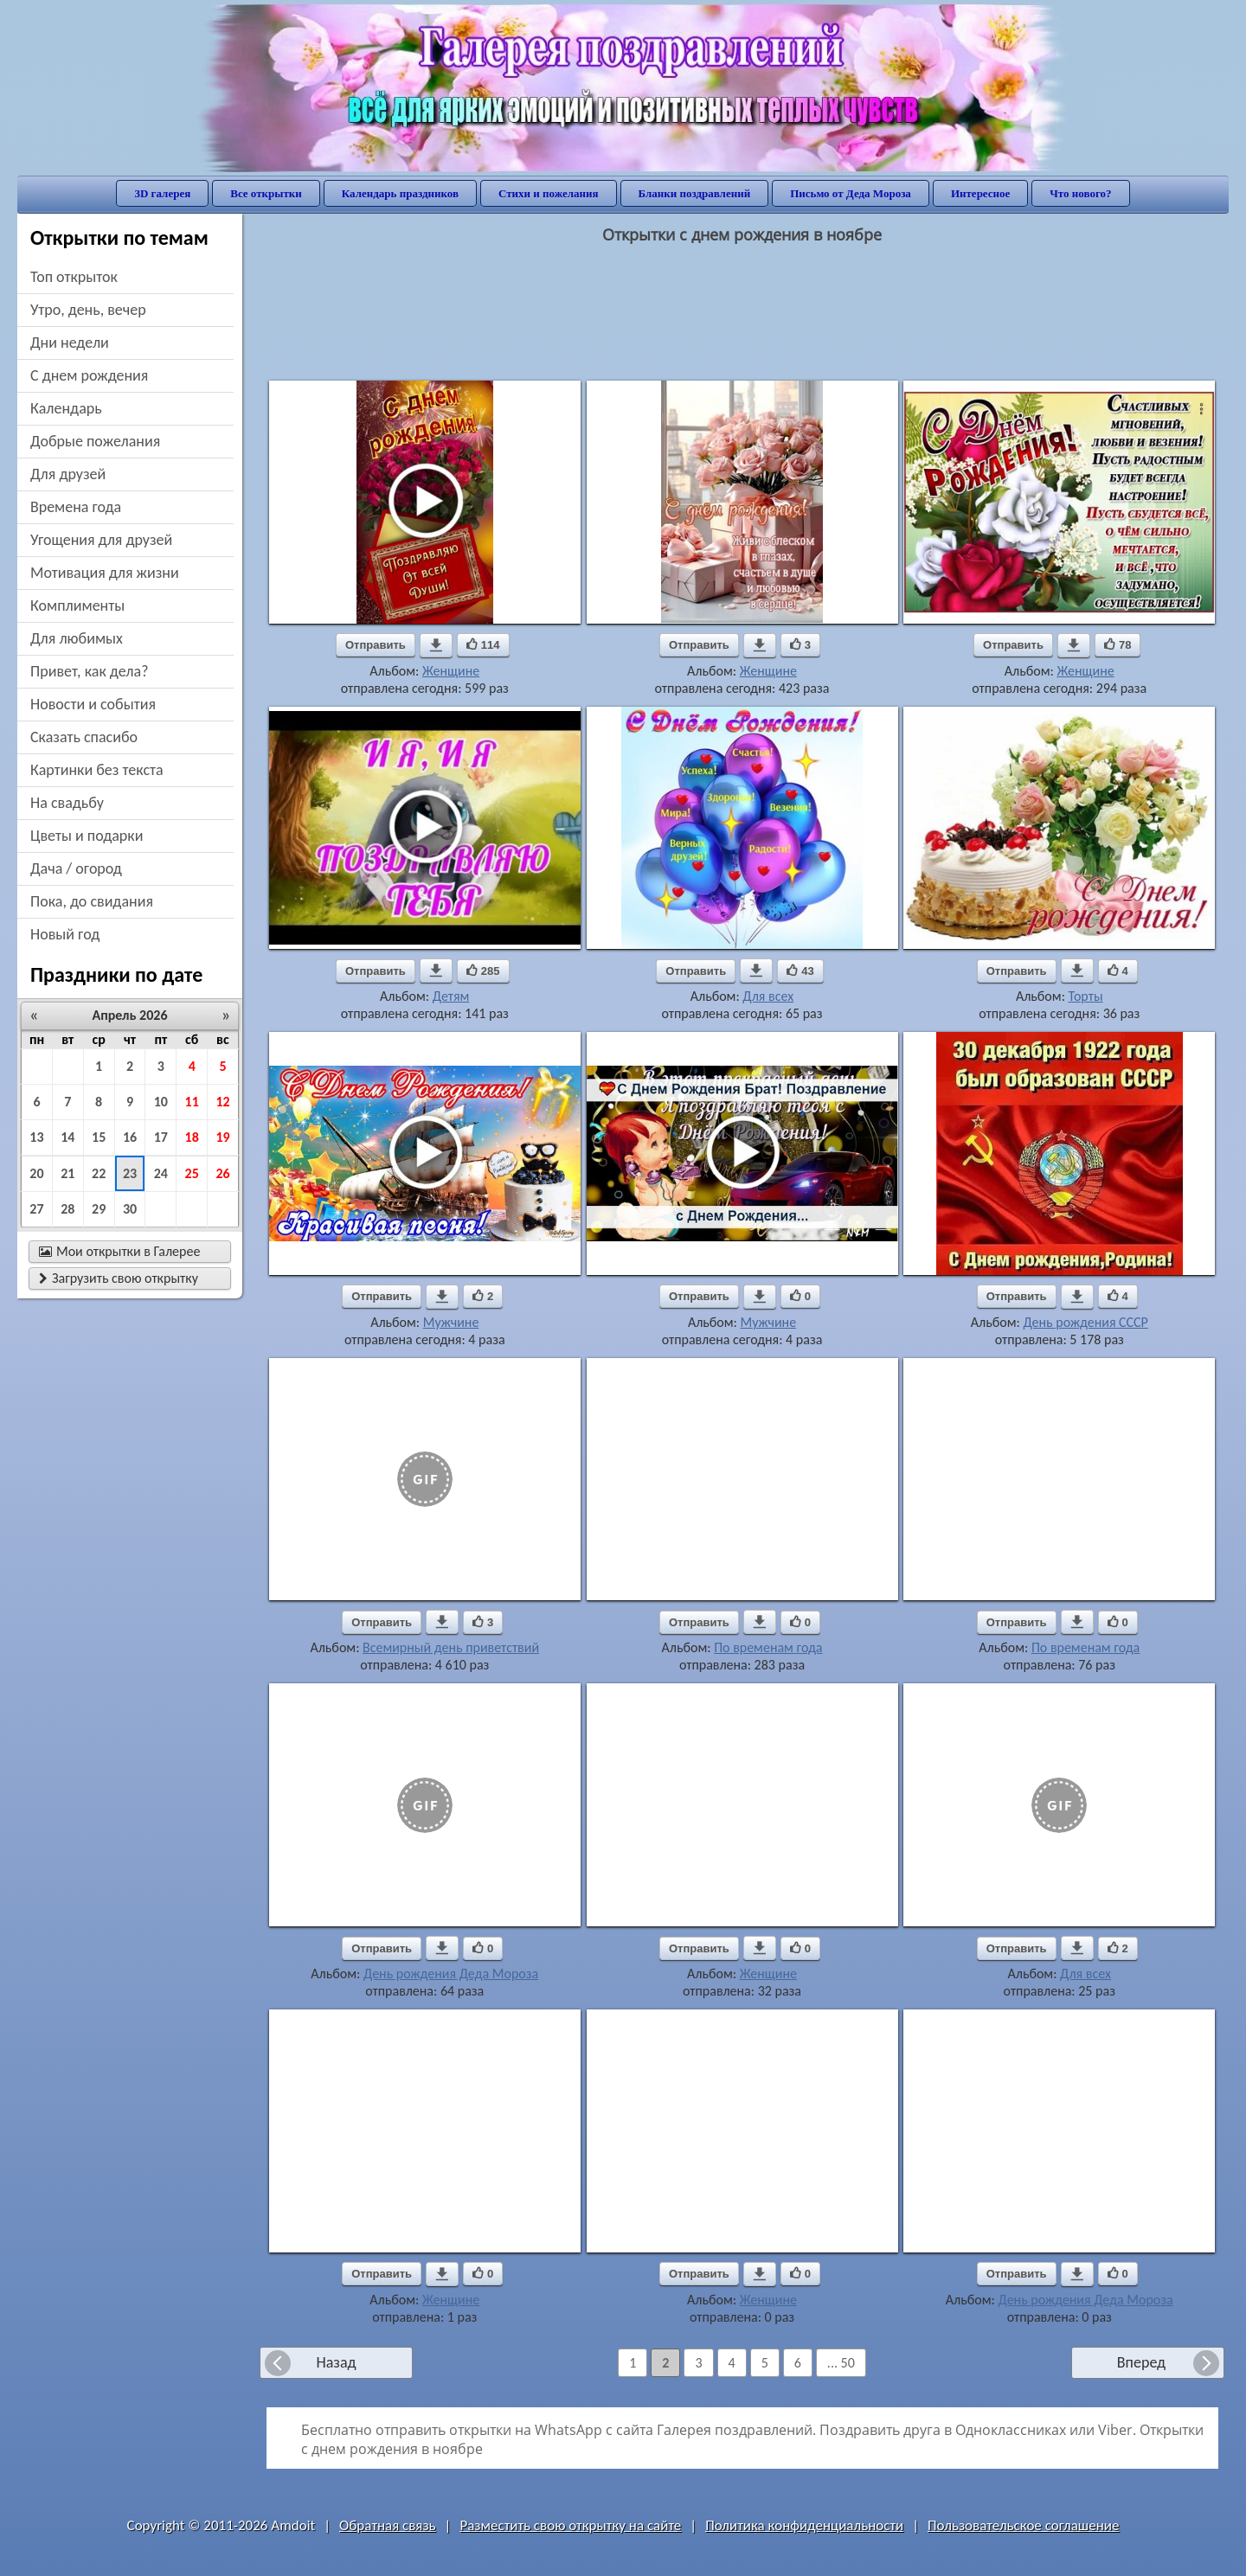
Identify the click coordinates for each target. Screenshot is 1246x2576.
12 (222, 1101)
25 (192, 1173)
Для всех (767, 996)
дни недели (69, 342)
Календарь (66, 408)
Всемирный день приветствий (451, 1647)
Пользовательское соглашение (1023, 2525)
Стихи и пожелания (548, 193)
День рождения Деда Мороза (450, 1973)
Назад (336, 2362)
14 (67, 1137)
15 (99, 1137)
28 (67, 1209)
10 (161, 1101)
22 (99, 1173)
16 (130, 1137)
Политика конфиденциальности (804, 2525)
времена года (75, 506)
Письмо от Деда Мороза (850, 193)
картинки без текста (97, 769)
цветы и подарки (86, 835)
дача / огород (76, 868)
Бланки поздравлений (695, 193)
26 (222, 1173)
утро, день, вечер (88, 309)
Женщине (450, 671)
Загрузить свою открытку (118, 1278)
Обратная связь (387, 2525)
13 (36, 1137)
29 (99, 1209)
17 (161, 1137)
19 (222, 1137)
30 (130, 1209)
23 (130, 1173)
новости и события (93, 704)
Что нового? (1080, 193)
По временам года (768, 1647)
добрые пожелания (95, 441)
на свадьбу (67, 802)
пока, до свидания (91, 901)
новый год (65, 934)
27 (36, 1209)
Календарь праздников (400, 193)
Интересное (980, 193)
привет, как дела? (89, 671)
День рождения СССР (1085, 1322)
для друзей (68, 474)
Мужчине (451, 1322)
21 (67, 1173)
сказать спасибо (84, 737)
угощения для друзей (101, 539)
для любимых (76, 638)
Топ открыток (74, 276)
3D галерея (162, 193)
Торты (1086, 996)
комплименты (77, 605)
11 (192, 1101)
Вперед (1141, 2362)
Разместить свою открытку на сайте (570, 2525)
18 (192, 1137)
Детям (451, 996)
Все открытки (266, 193)
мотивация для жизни (104, 572)
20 (36, 1173)
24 (161, 1173)
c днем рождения (89, 375)
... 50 (841, 2363)
